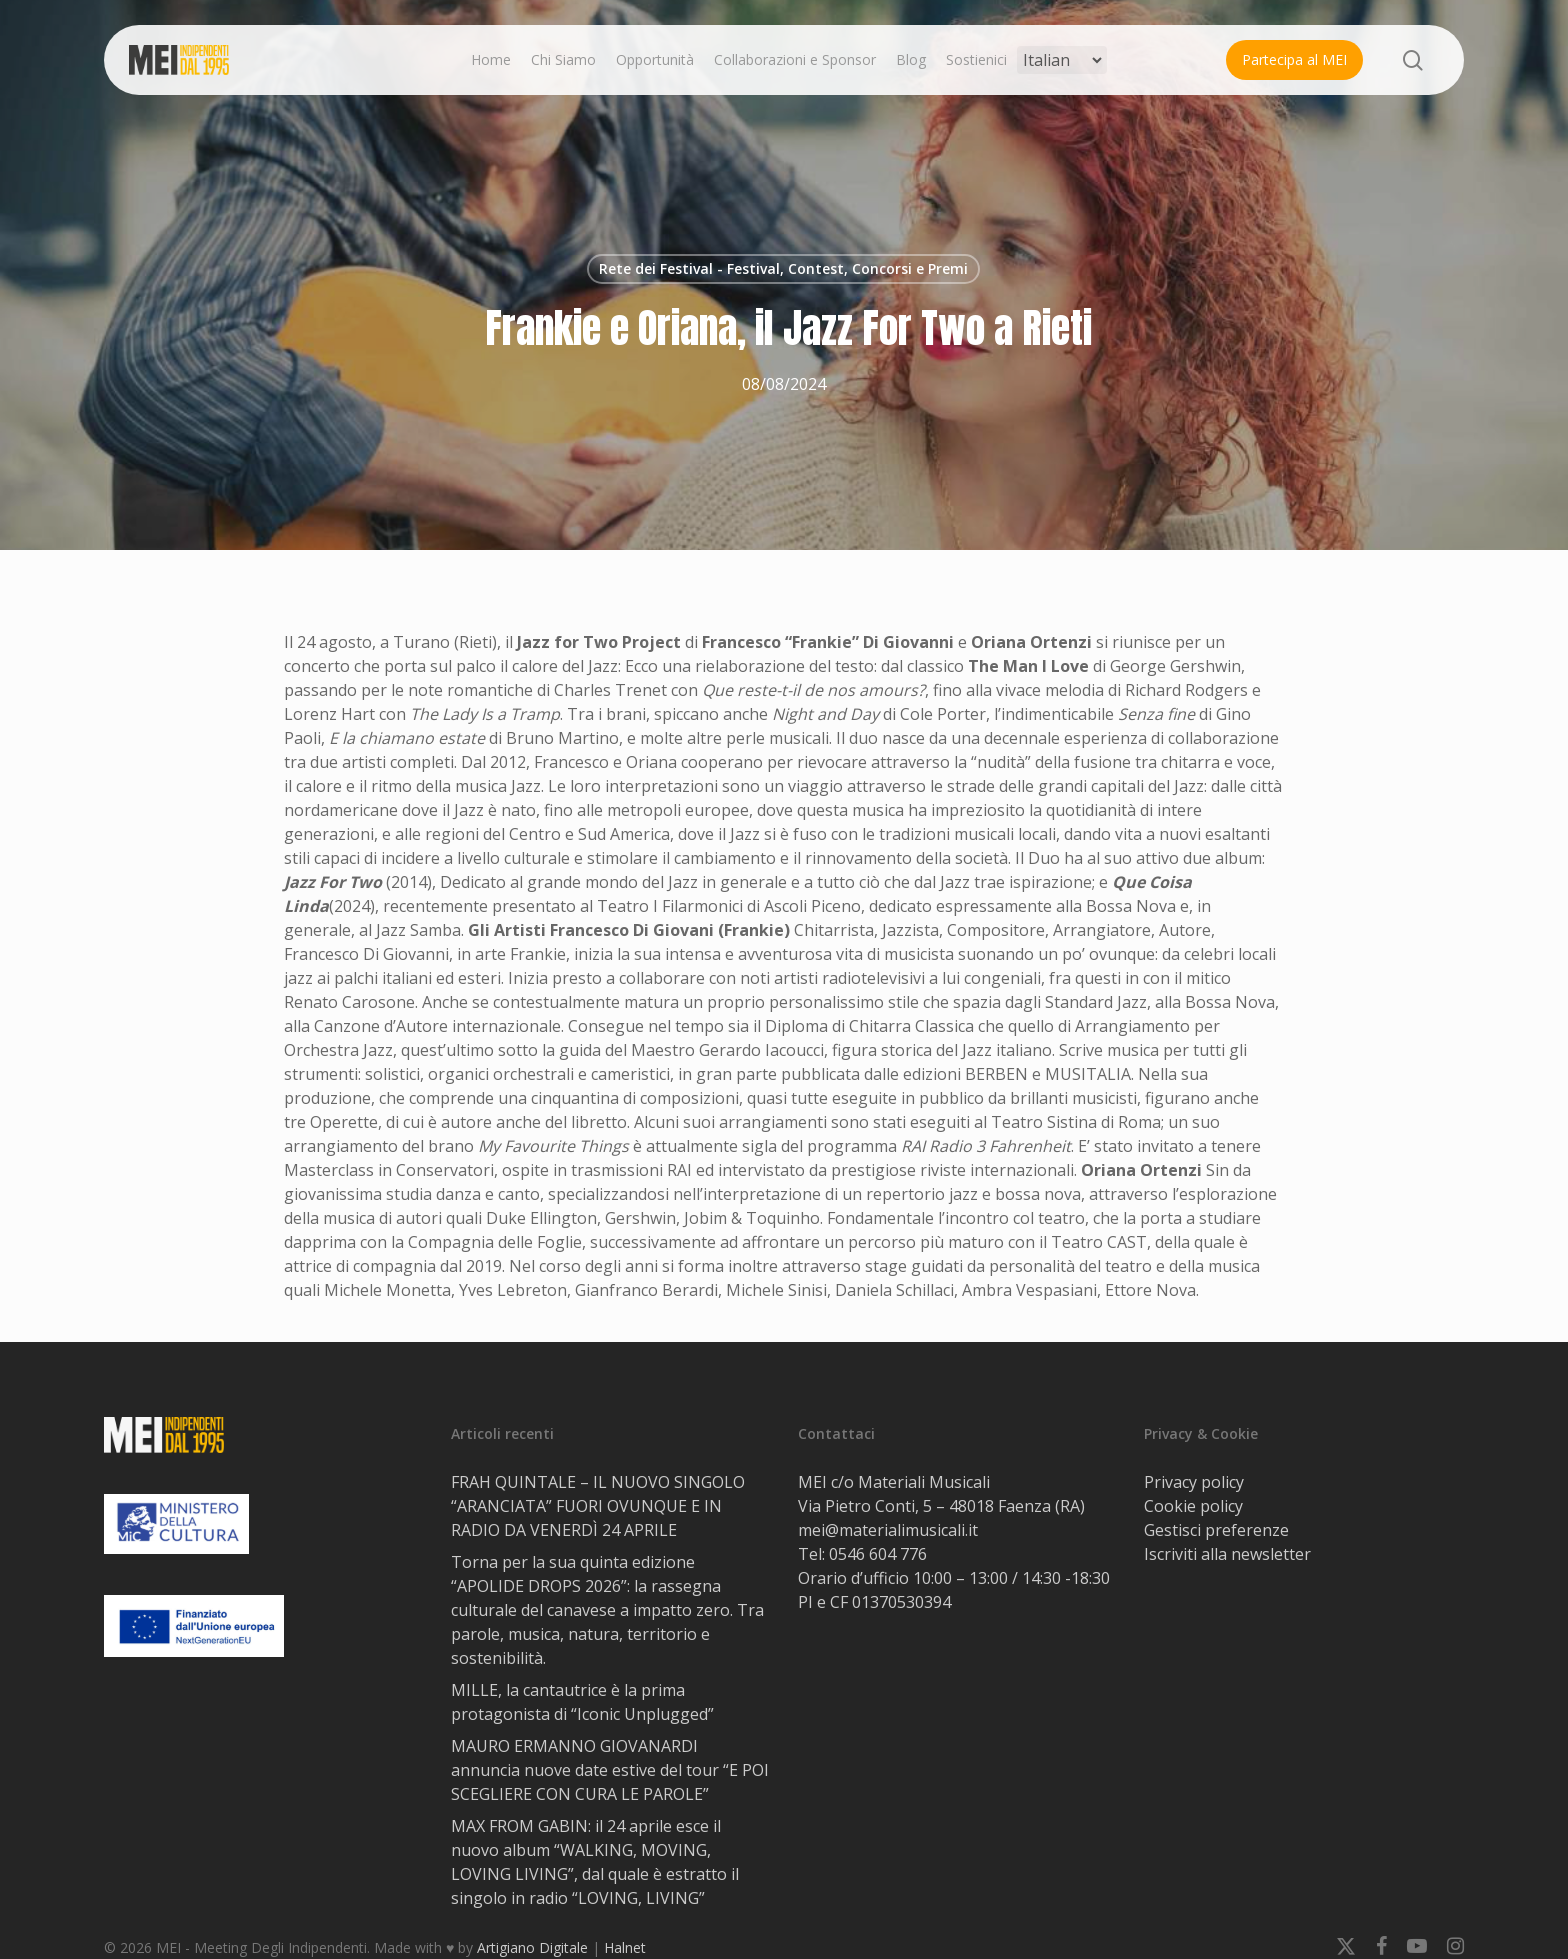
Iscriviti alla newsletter (1227, 1554)
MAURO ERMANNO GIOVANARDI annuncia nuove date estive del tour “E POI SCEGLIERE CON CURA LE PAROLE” (610, 1770)
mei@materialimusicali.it (888, 1530)
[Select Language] (1062, 60)
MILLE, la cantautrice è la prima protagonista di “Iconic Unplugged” (582, 1702)
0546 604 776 (878, 1554)
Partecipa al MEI (1294, 59)
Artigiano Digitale (532, 1947)
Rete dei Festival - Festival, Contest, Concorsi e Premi (783, 268)
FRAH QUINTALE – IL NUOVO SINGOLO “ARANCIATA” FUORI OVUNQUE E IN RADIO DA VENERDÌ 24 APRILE (598, 1506)
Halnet (625, 1947)
